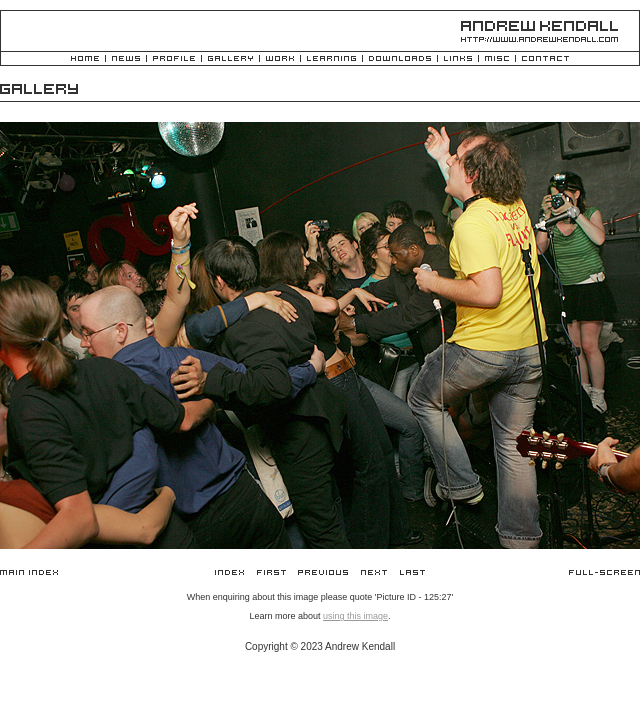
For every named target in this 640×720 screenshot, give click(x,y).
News (126, 59)
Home (85, 59)
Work (280, 59)
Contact (545, 59)
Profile (174, 59)
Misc (497, 59)
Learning (331, 59)
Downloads (400, 59)
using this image (355, 616)
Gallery (230, 59)
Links (458, 59)
